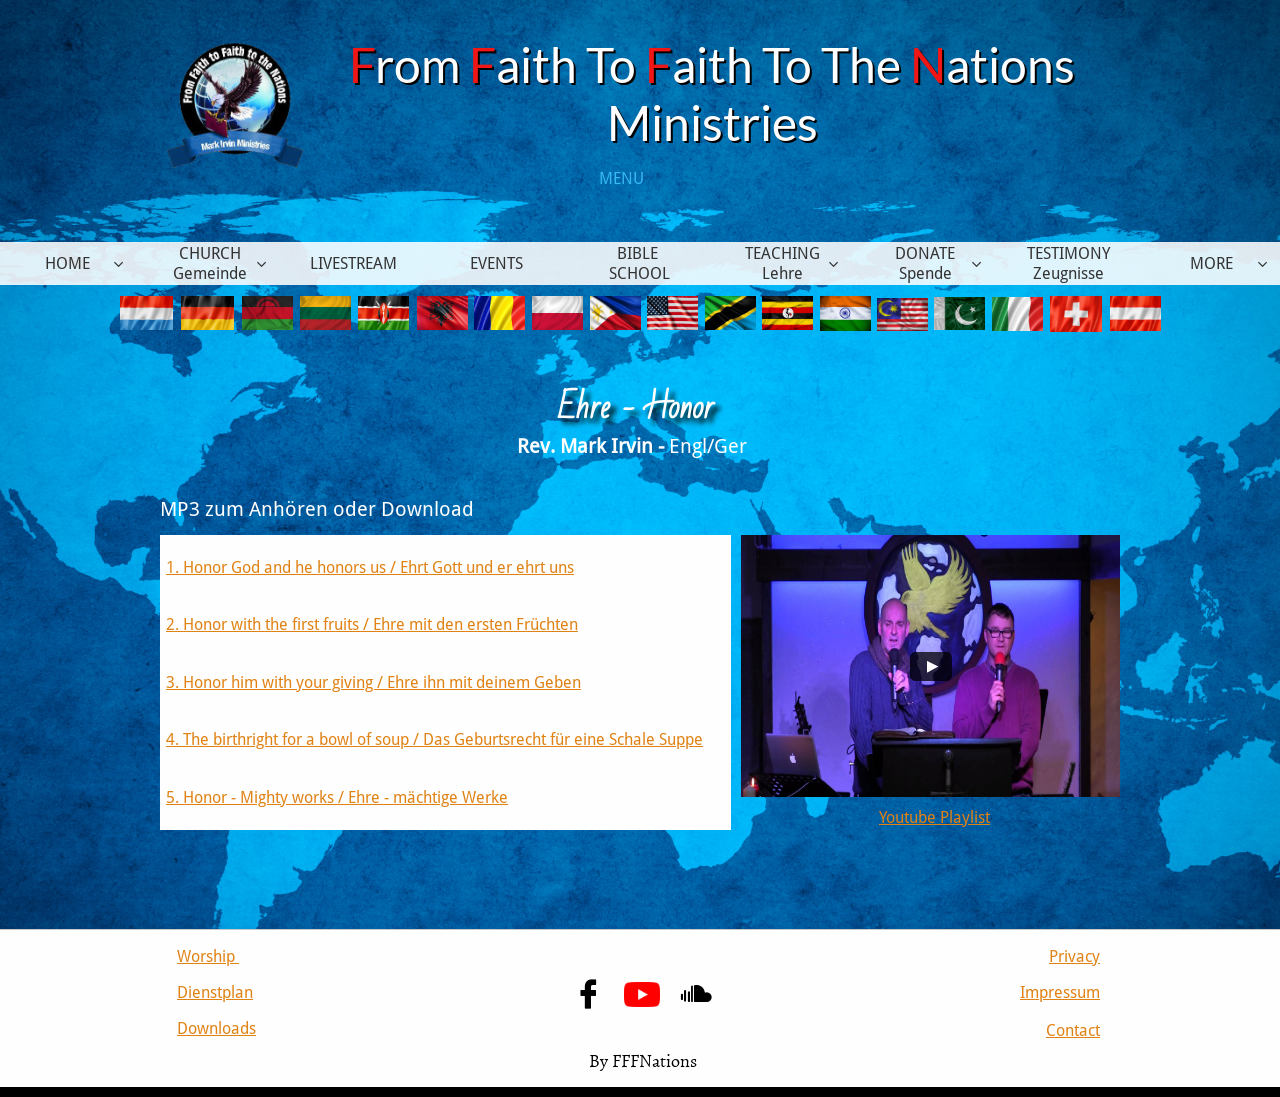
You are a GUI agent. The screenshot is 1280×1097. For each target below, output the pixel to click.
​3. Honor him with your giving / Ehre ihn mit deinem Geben (373, 682)
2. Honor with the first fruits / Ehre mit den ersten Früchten (372, 624)
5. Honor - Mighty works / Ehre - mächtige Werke (337, 797)
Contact (1073, 1030)
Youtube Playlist (934, 817)
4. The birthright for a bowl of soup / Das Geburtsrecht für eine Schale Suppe (434, 739)
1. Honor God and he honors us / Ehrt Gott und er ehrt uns (370, 567)
